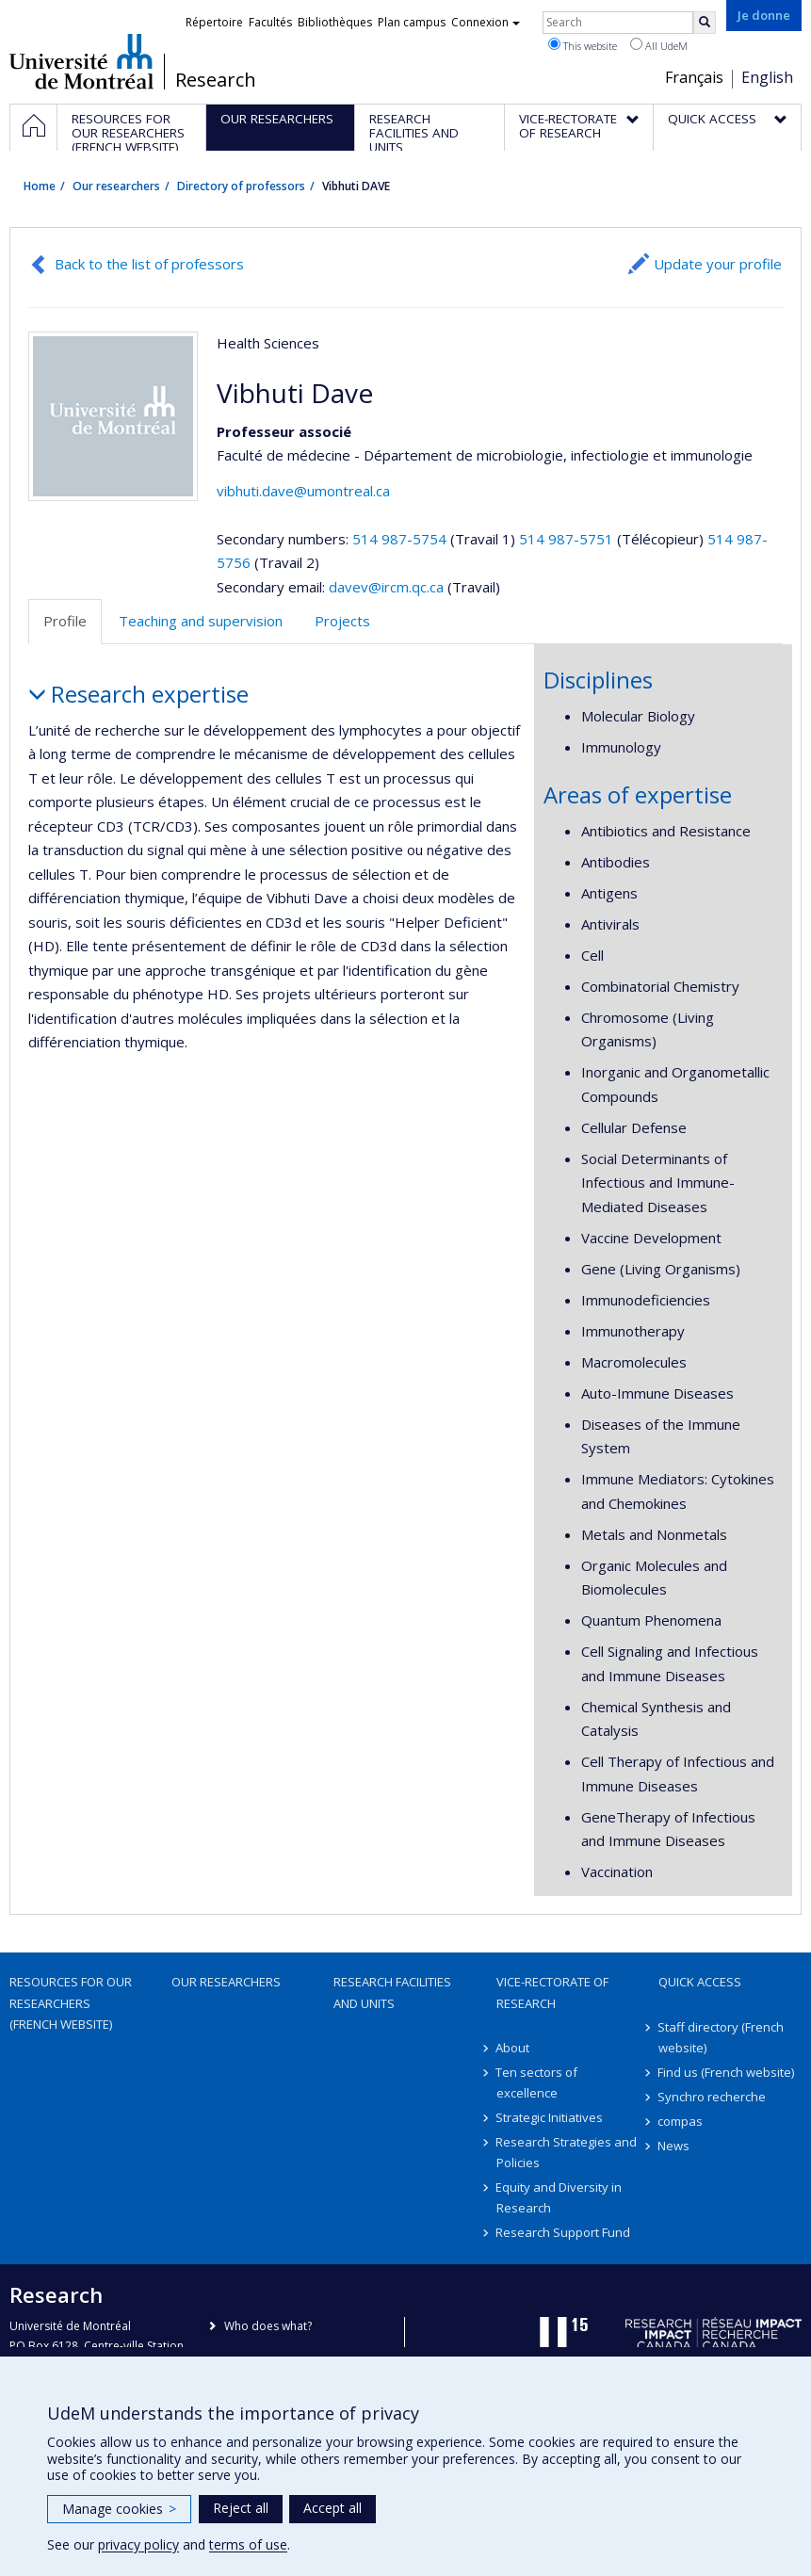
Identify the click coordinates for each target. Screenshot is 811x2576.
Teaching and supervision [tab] (201, 620)
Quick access (699, 1981)
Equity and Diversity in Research (559, 2197)
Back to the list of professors (149, 263)
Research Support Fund (563, 2232)
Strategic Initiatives (550, 2117)
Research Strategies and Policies (567, 2152)
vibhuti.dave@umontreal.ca (303, 490)
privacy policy (138, 2544)
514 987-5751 (568, 538)
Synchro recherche (712, 2096)
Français (694, 77)
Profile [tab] (65, 620)
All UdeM (659, 45)
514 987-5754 (401, 538)
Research (215, 80)
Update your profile (718, 263)
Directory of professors (241, 186)
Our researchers (116, 186)
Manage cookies (119, 2509)
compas (681, 2121)
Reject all (240, 2508)
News (674, 2145)
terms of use (248, 2544)
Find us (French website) (726, 2072)
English (767, 77)
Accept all (332, 2508)
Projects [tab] (342, 620)
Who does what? (268, 2326)
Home (40, 186)
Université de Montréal (81, 61)
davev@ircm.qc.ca (386, 586)
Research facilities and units (392, 1992)
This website (582, 45)
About (513, 2047)
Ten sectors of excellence (537, 2082)
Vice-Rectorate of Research (552, 1992)
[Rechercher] (704, 22)
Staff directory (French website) (721, 2037)
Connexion (485, 22)
